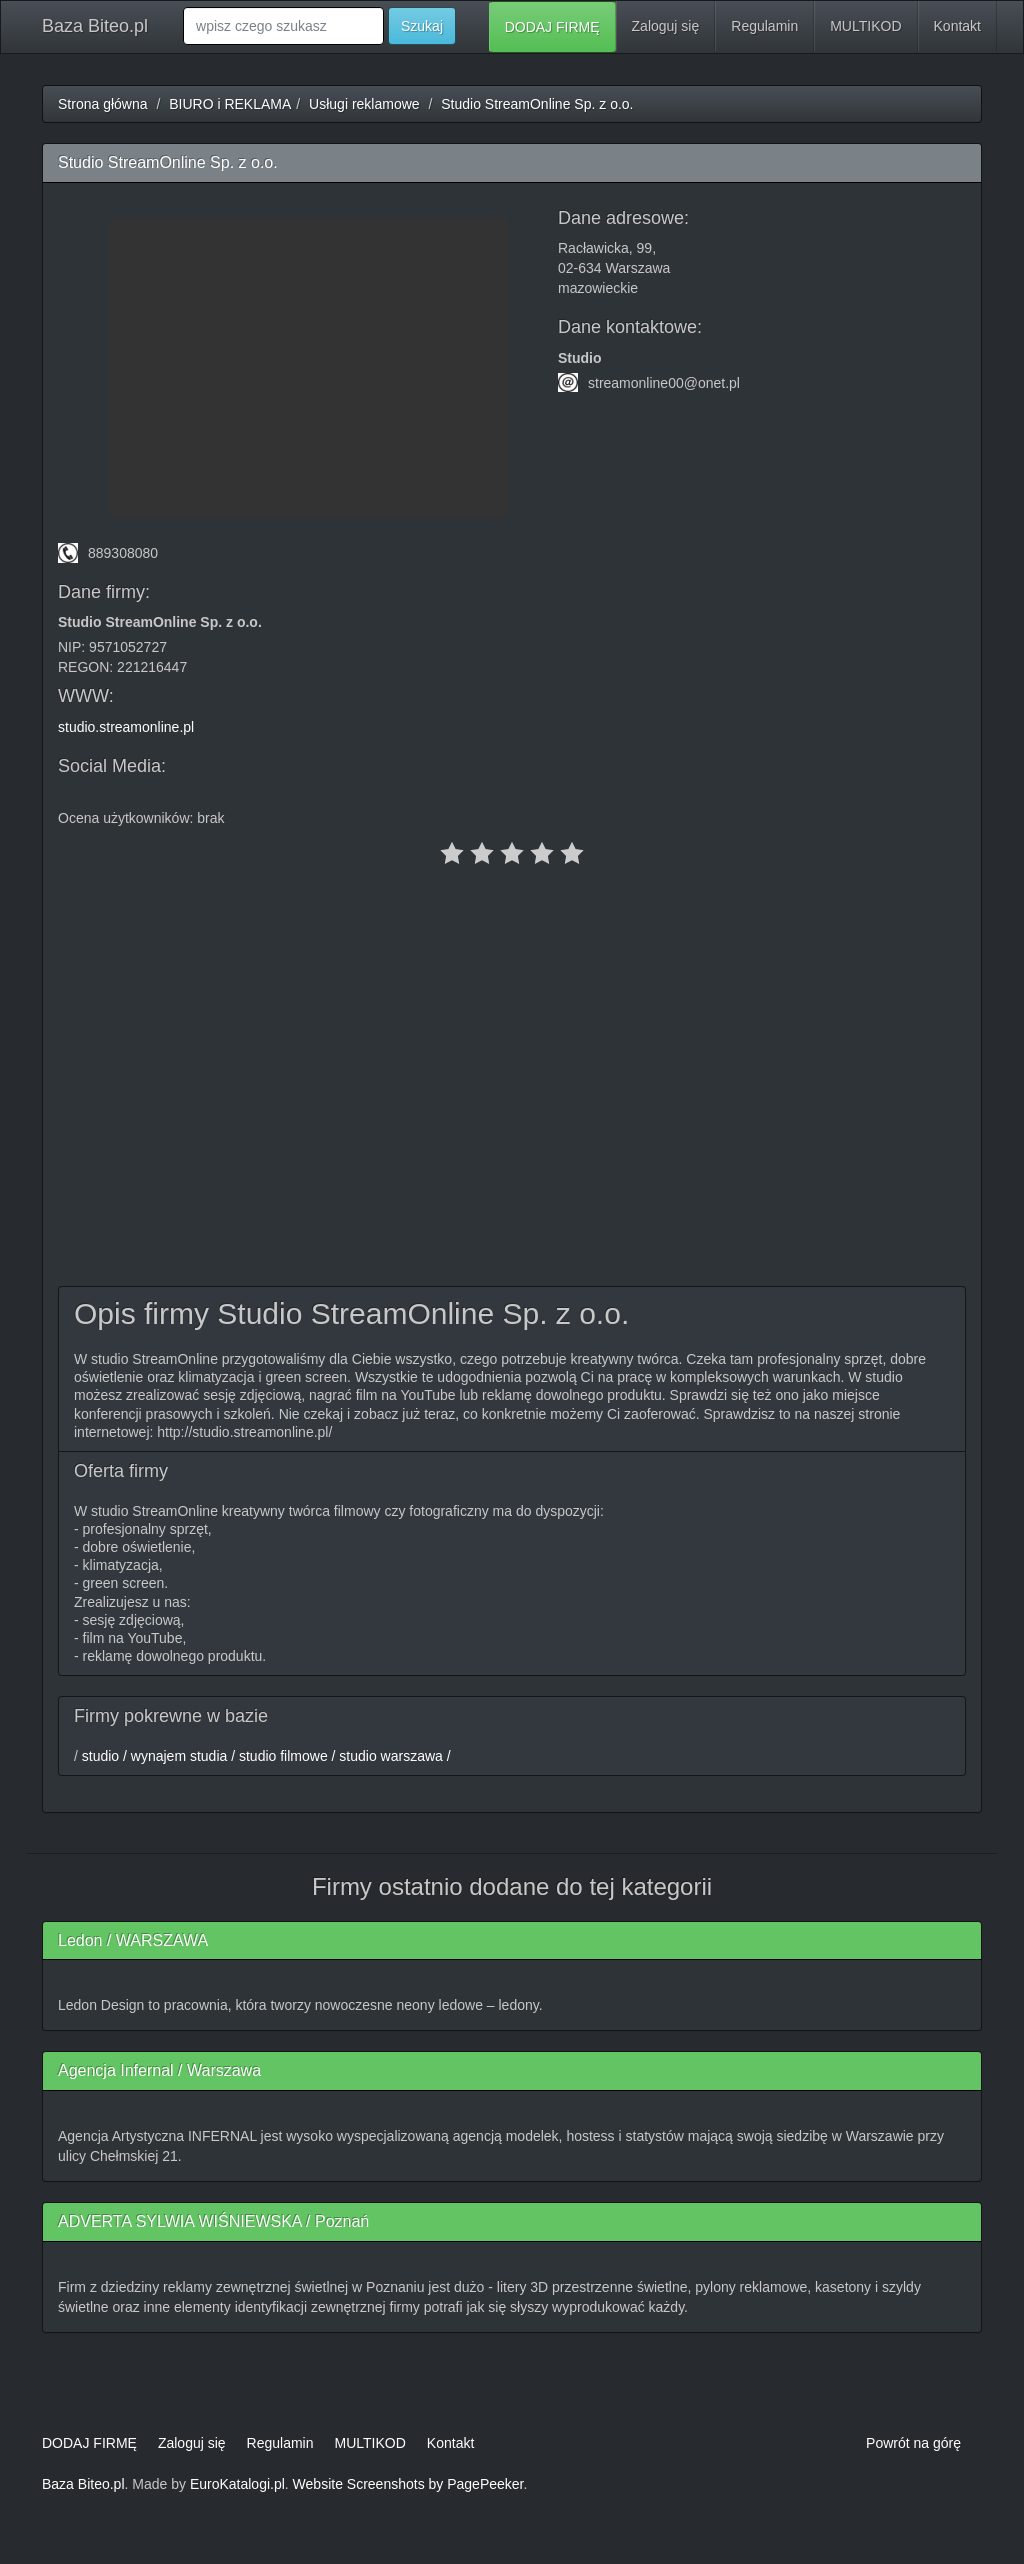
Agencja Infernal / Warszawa (159, 2070)
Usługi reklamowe (364, 104)
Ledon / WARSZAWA (133, 1940)
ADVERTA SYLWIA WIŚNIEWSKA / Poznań (213, 2221)
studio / (102, 1756)
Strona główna (103, 104)
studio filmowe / (285, 1756)
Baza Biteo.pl (95, 26)
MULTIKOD (865, 26)
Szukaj (422, 26)
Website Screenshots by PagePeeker (408, 2484)
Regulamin (764, 26)
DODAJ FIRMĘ (552, 27)
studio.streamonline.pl (126, 727)
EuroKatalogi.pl (237, 2484)
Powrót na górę (913, 2443)
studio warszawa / (392, 1756)
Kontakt (957, 26)
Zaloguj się (666, 26)
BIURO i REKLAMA (230, 104)
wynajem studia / (181, 1756)
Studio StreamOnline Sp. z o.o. (537, 104)
